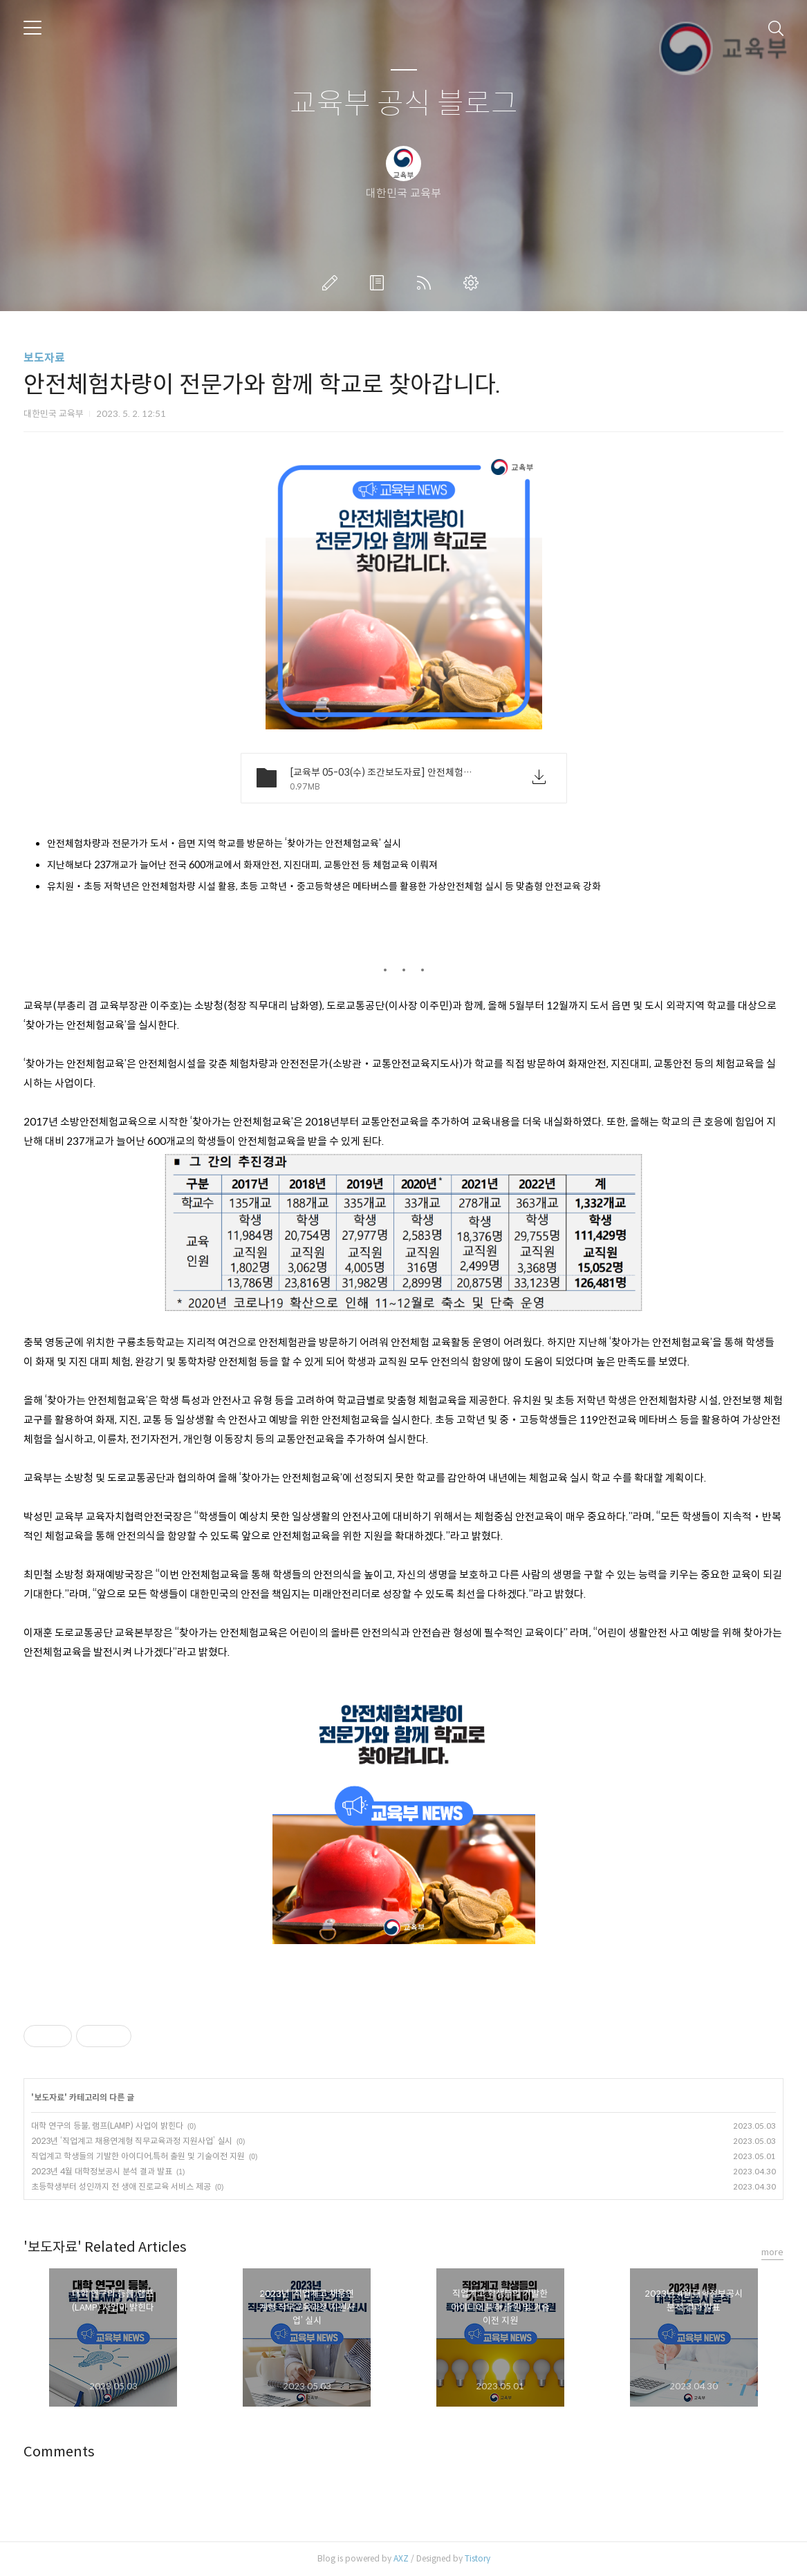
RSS (426, 283)
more (772, 2252)
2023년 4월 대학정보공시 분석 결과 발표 (101, 2171)
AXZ (401, 2558)
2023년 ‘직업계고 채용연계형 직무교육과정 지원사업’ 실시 (131, 2141)
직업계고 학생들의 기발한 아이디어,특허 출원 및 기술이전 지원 (138, 2156)
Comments (59, 2452)
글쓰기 (332, 283)
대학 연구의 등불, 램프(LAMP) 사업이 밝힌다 (107, 2125)
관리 (473, 283)
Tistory (477, 2558)
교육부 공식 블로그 (404, 104)
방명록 (379, 283)
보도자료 (44, 358)
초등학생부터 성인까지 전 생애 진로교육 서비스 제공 (121, 2186)
